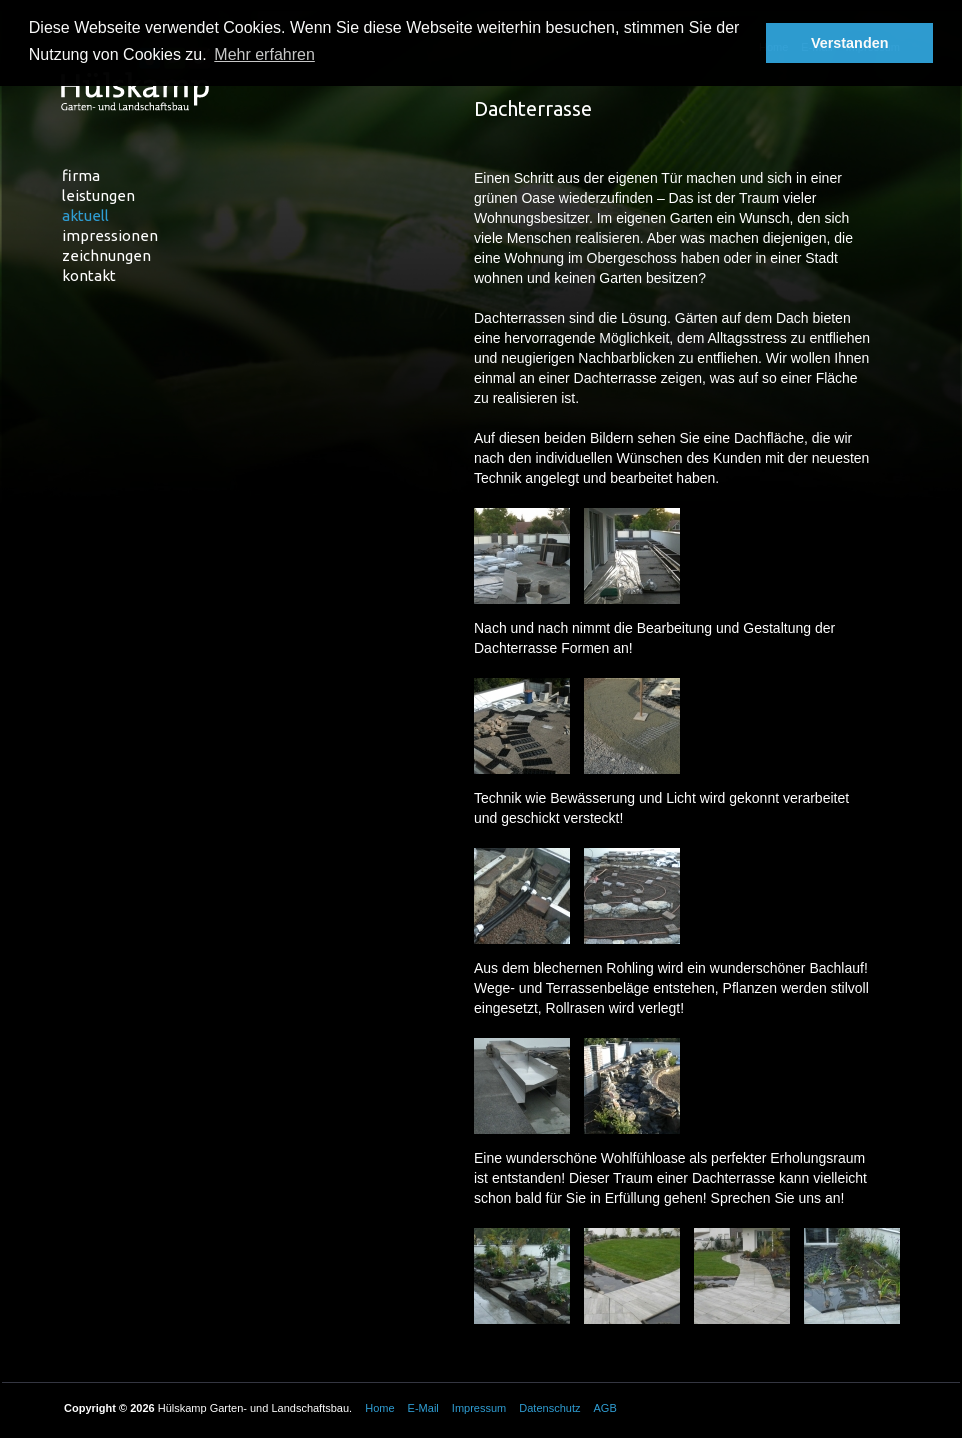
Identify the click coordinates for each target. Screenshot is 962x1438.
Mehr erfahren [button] (264, 54)
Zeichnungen (106, 255)
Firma (81, 175)
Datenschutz (549, 1408)
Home (379, 1408)
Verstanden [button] (850, 43)
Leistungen (98, 195)
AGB (605, 1408)
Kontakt (89, 275)
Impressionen (110, 235)
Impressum (479, 1408)
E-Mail (423, 1408)
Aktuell (85, 215)
